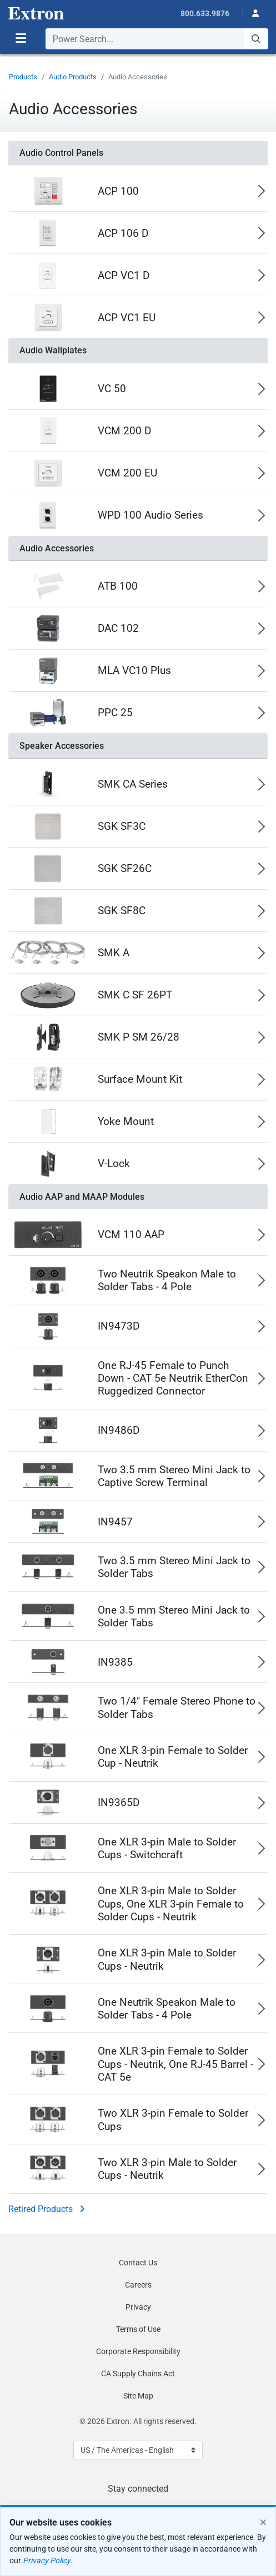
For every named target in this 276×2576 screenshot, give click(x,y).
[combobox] (157, 38)
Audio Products (73, 77)
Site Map (138, 2395)
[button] (252, 12)
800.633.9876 (204, 13)
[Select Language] (138, 2450)
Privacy (138, 2307)
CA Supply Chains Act (138, 2373)
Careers (138, 2284)
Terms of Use (138, 2329)
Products (23, 77)
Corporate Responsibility (138, 2351)
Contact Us (138, 2262)
